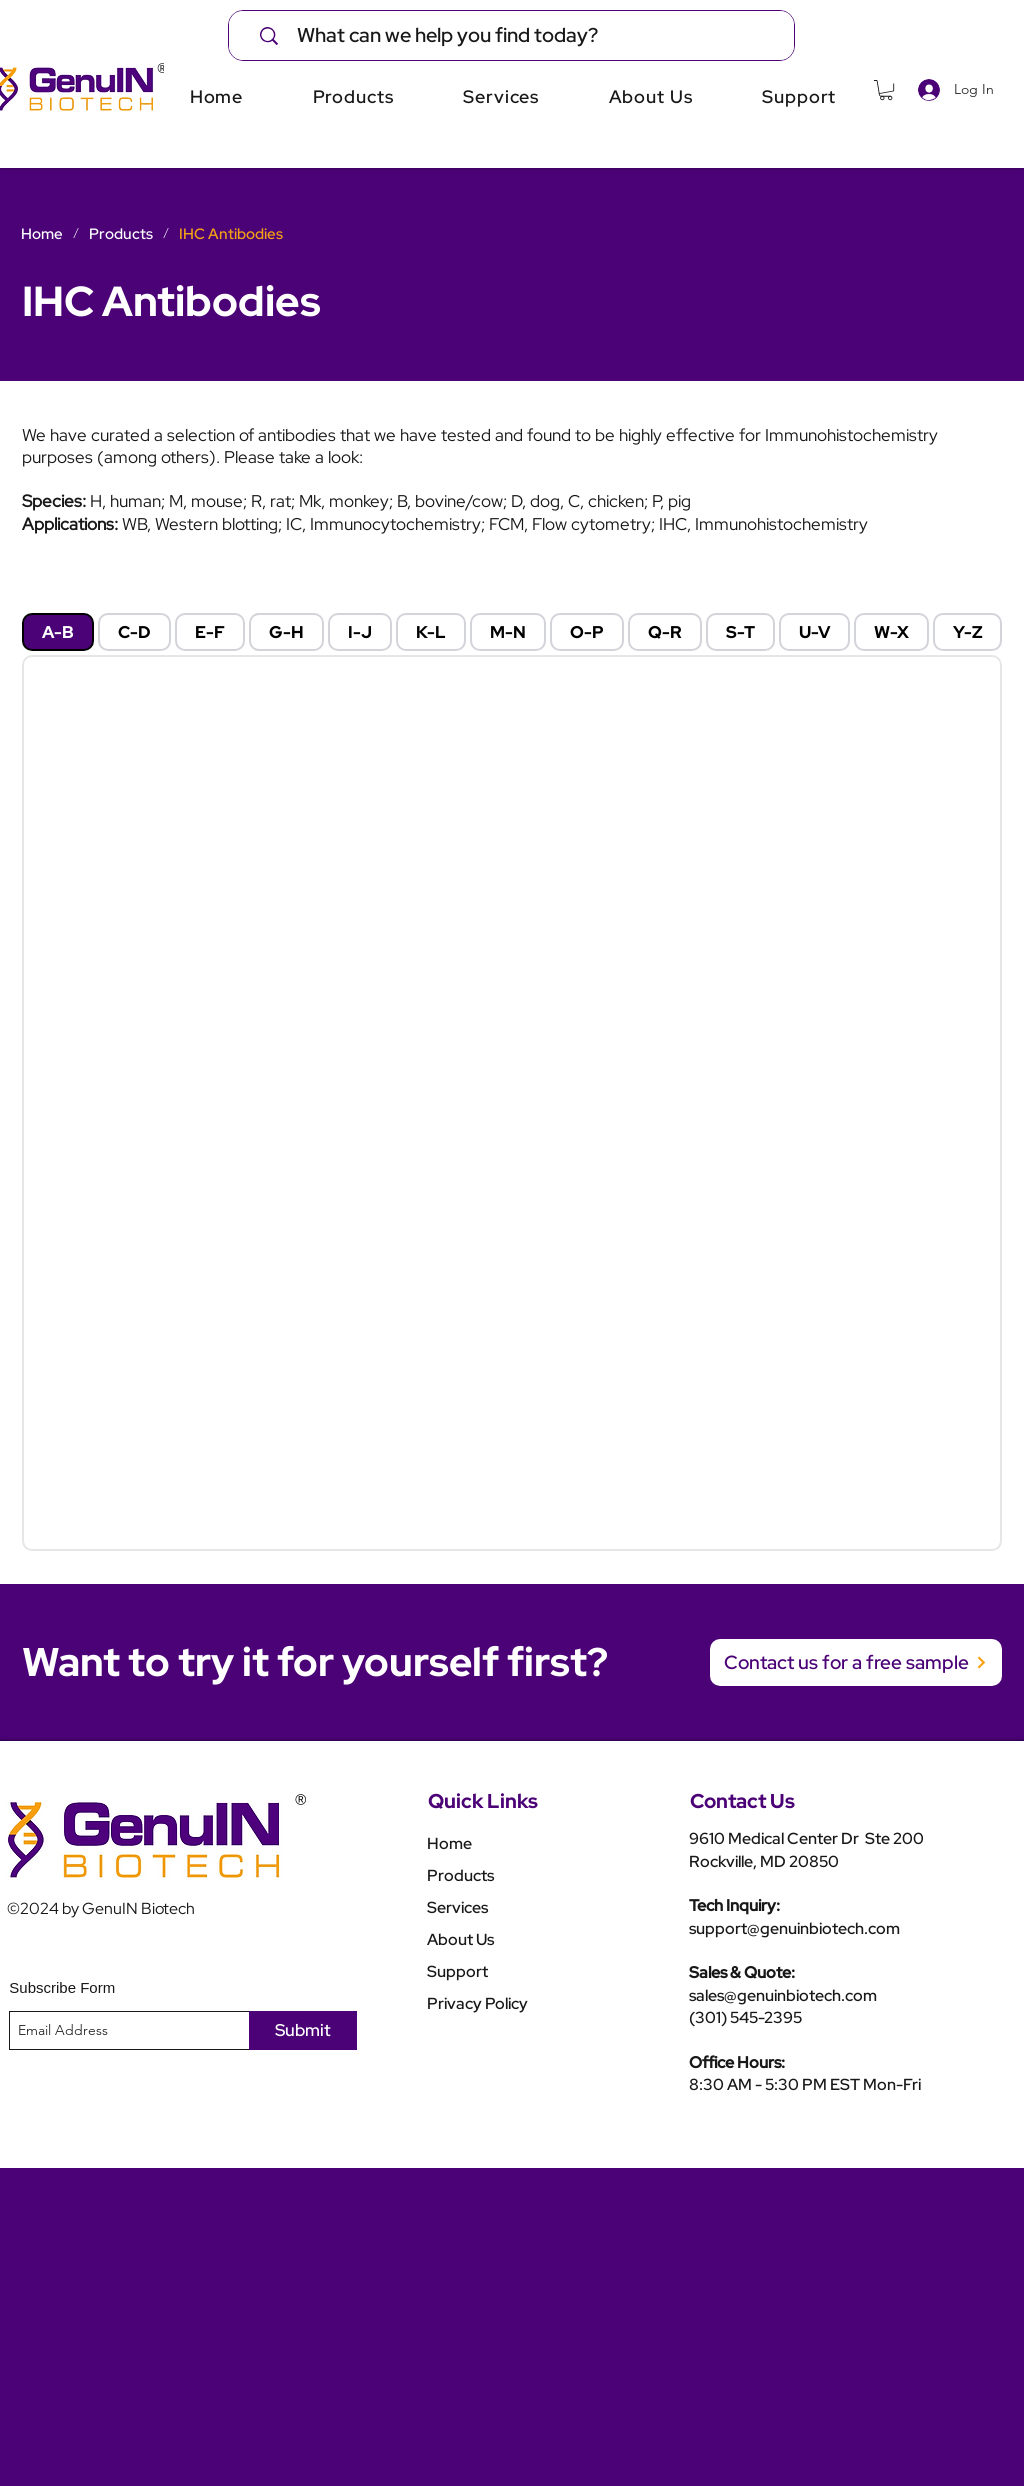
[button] (886, 90)
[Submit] (303, 2030)
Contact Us (742, 1801)
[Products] (121, 233)
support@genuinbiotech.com (794, 1928)
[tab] (58, 632)
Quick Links (483, 1801)
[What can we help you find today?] (524, 35)
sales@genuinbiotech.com (783, 1995)
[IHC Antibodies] (231, 233)
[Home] (42, 233)
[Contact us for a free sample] (856, 1662)
